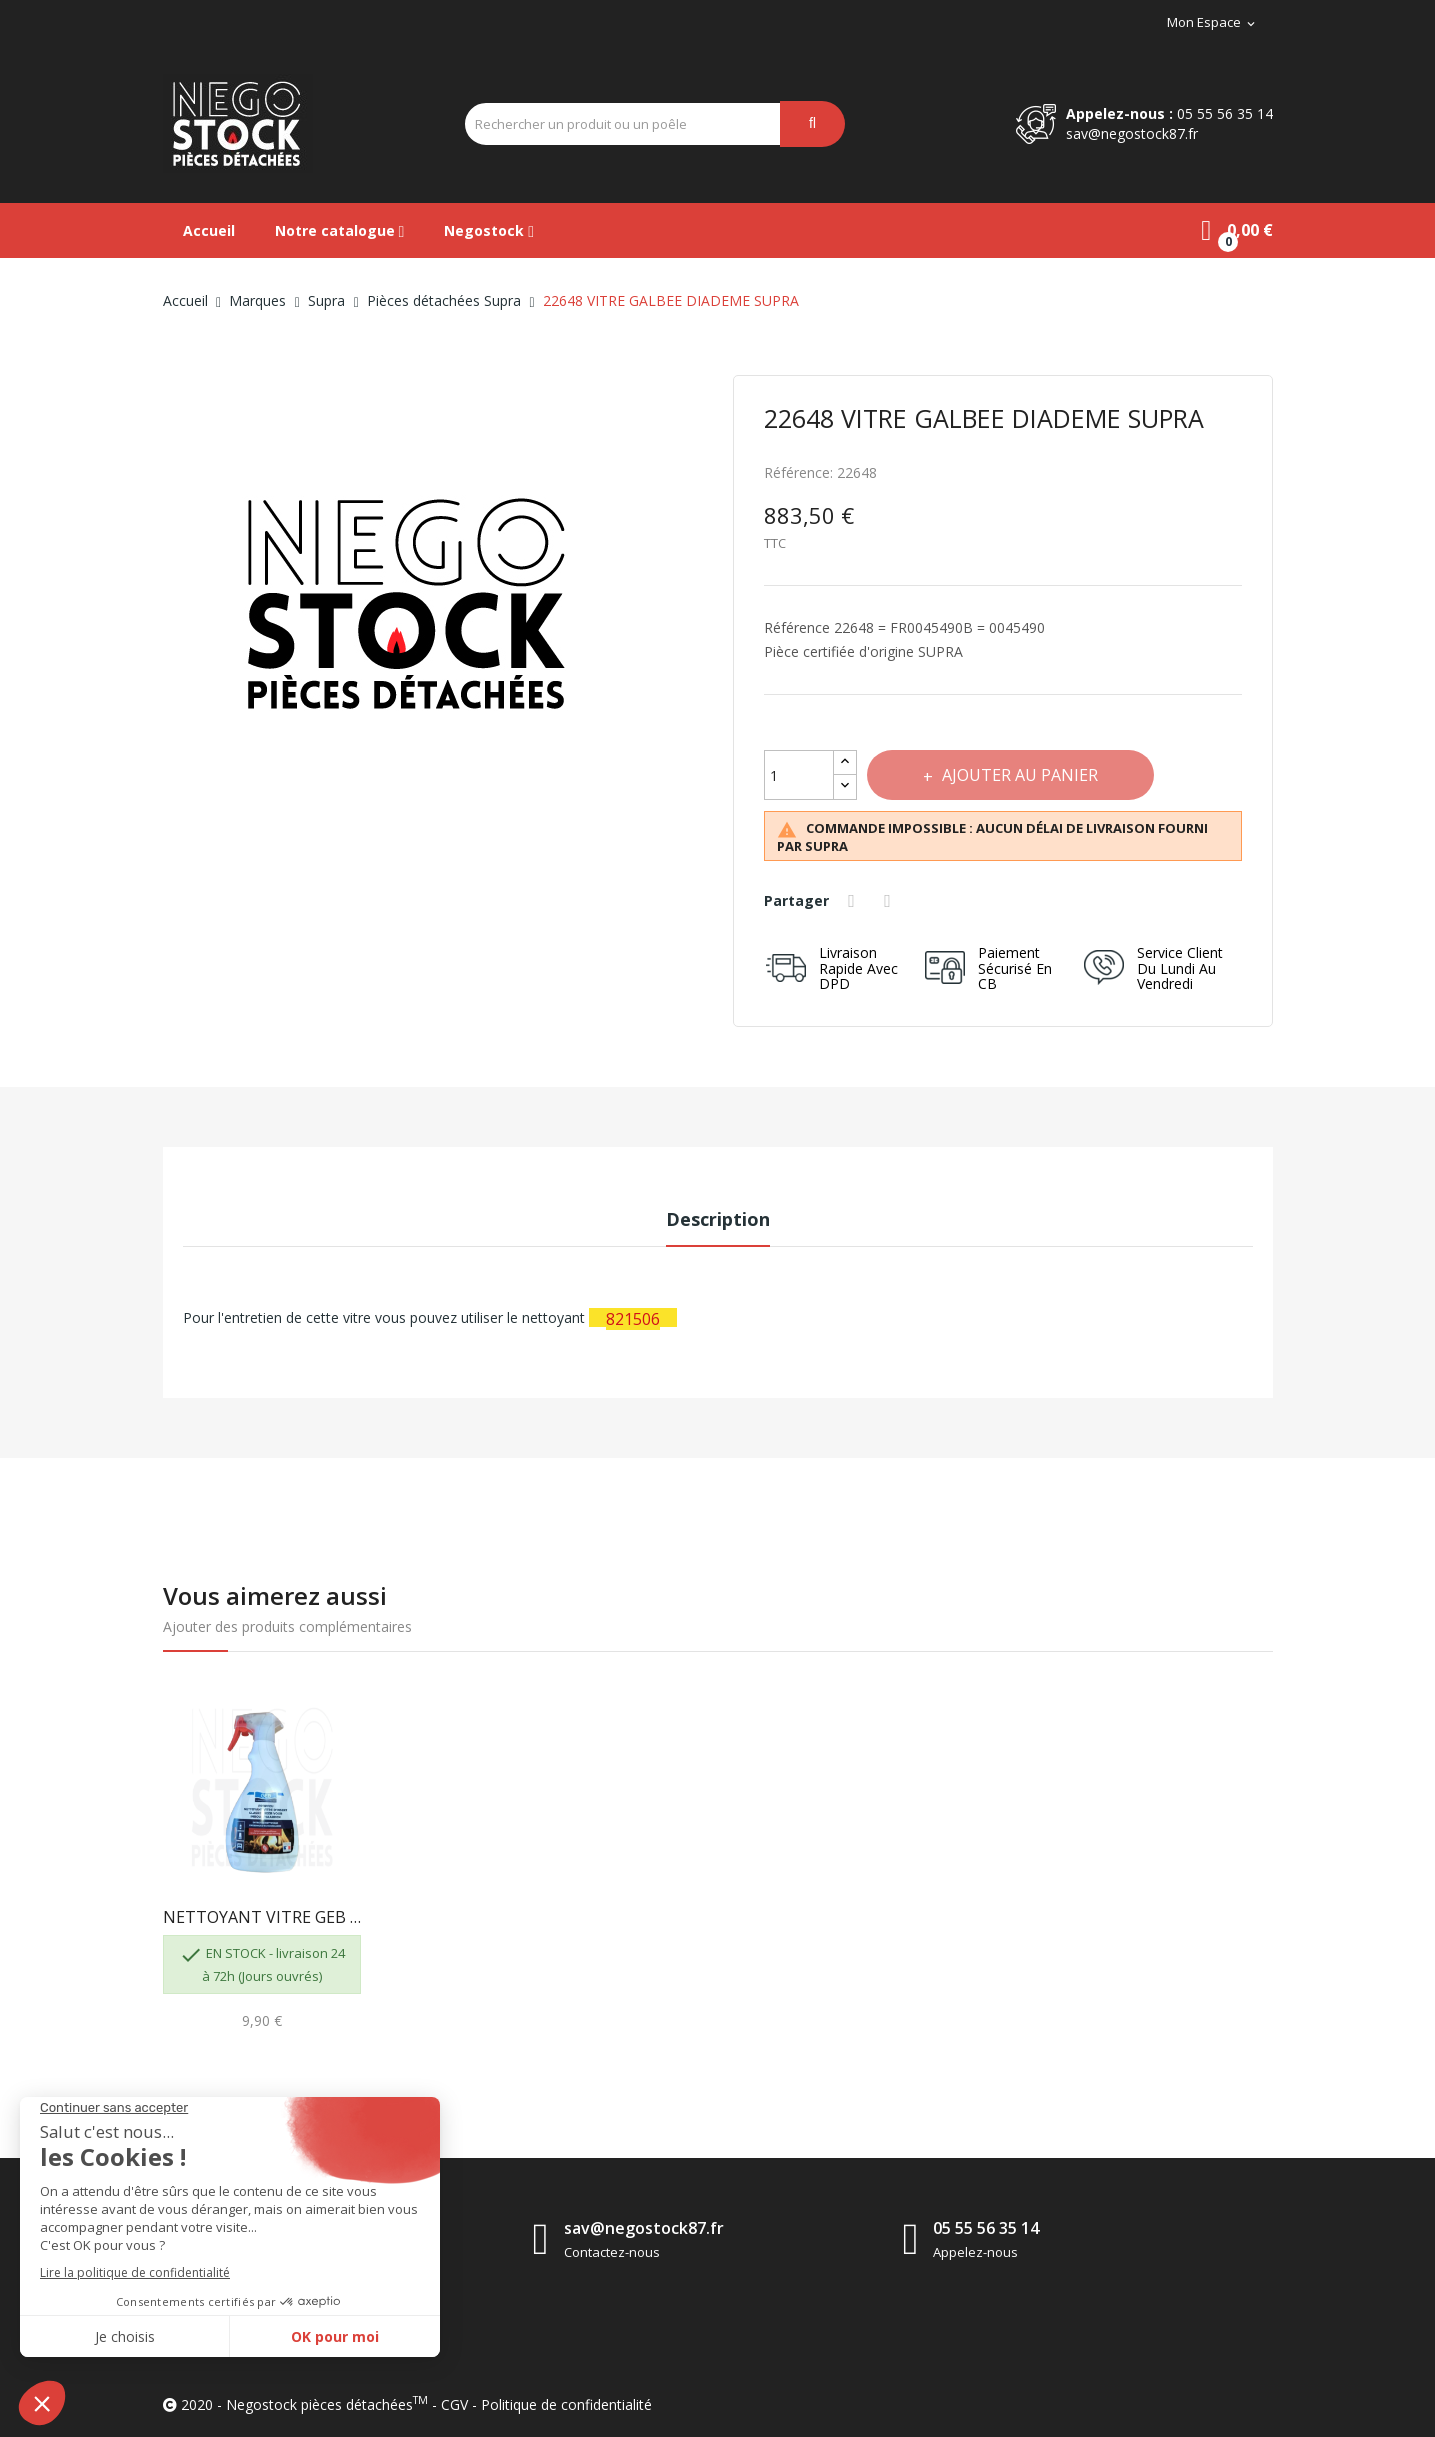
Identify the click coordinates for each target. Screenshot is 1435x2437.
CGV (454, 2404)
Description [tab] (718, 1219)
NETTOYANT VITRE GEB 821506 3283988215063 (262, 1917)
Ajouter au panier (1022, 775)
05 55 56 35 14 (1225, 113)
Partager (855, 901)
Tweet (891, 901)
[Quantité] (799, 775)
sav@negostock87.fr (1132, 133)
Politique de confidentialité (566, 2404)
